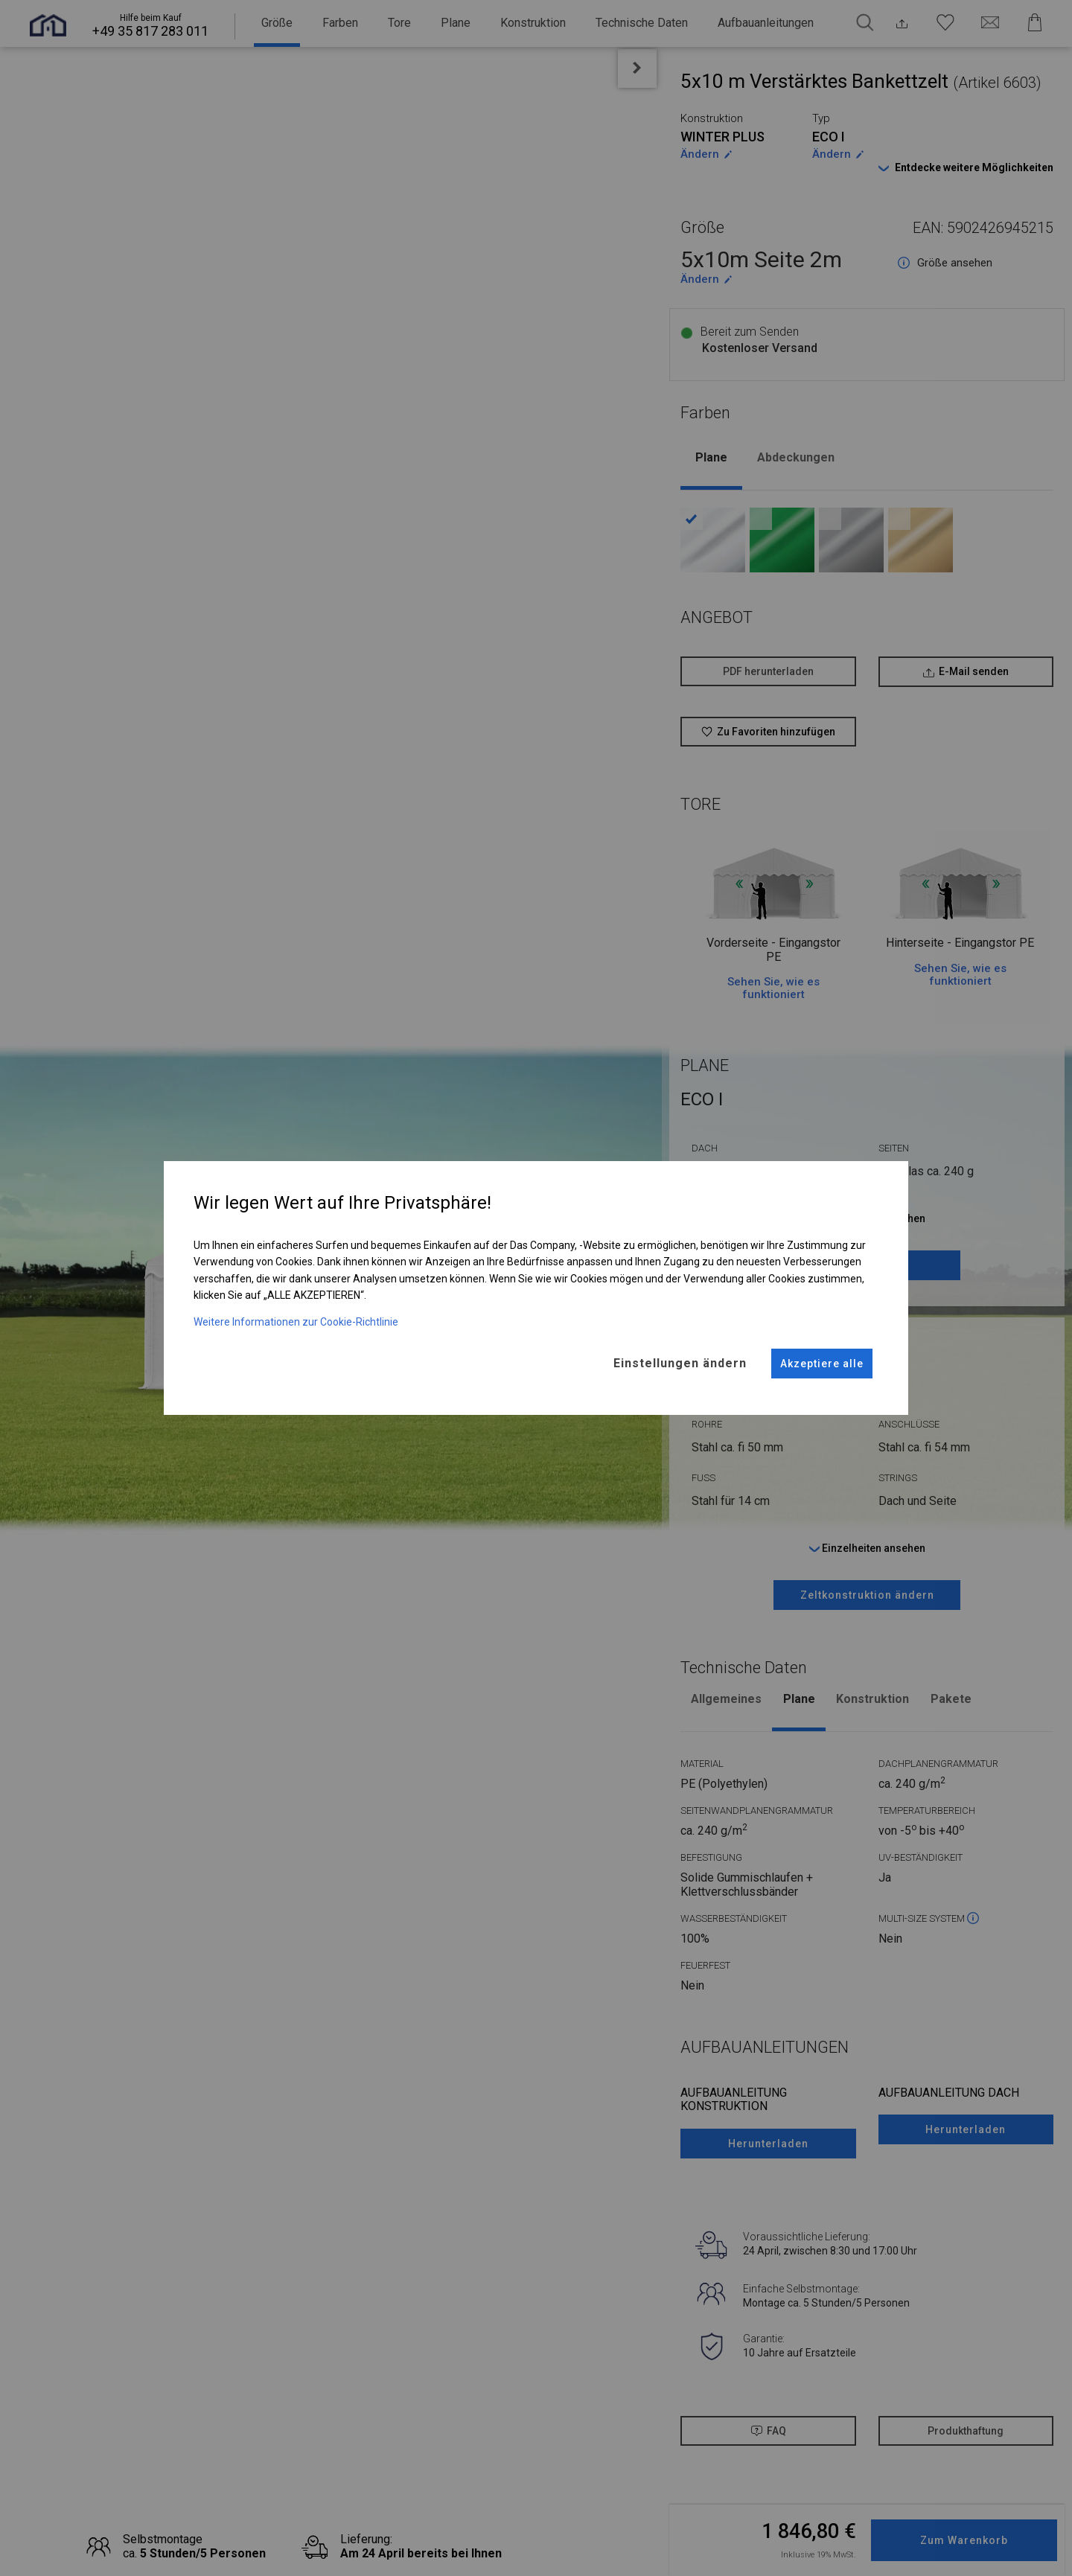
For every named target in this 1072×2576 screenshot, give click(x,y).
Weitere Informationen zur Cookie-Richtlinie (296, 1313)
